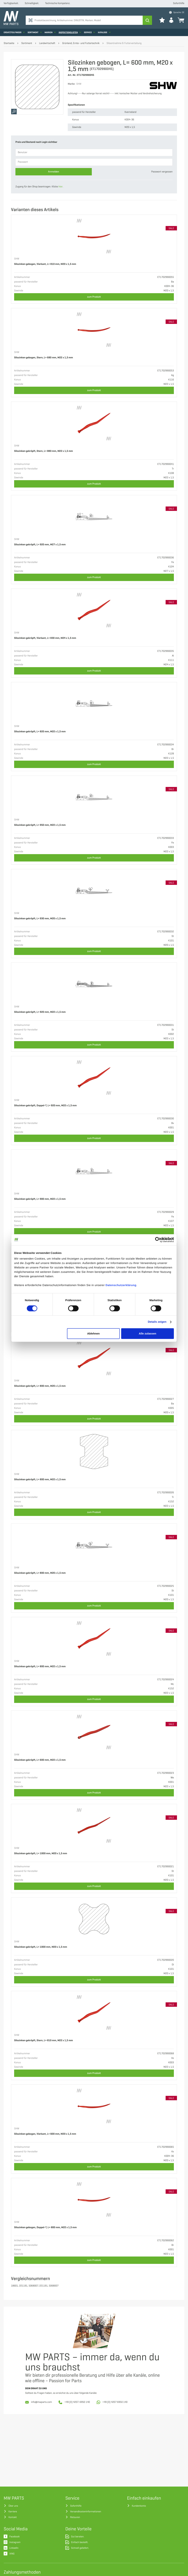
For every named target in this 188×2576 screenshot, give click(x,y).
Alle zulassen (147, 1333)
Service (89, 32)
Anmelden (53, 171)
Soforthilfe (178, 3)
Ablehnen (93, 1333)
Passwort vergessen (162, 171)
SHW (16, 258)
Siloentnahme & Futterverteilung (123, 43)
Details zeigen (157, 1321)
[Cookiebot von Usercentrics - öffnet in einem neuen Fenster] (158, 1239)
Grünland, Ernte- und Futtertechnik (81, 43)
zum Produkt (94, 296)
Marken (50, 32)
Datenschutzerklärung (121, 1285)
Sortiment (35, 32)
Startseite (9, 43)
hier (61, 186)
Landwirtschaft (47, 43)
